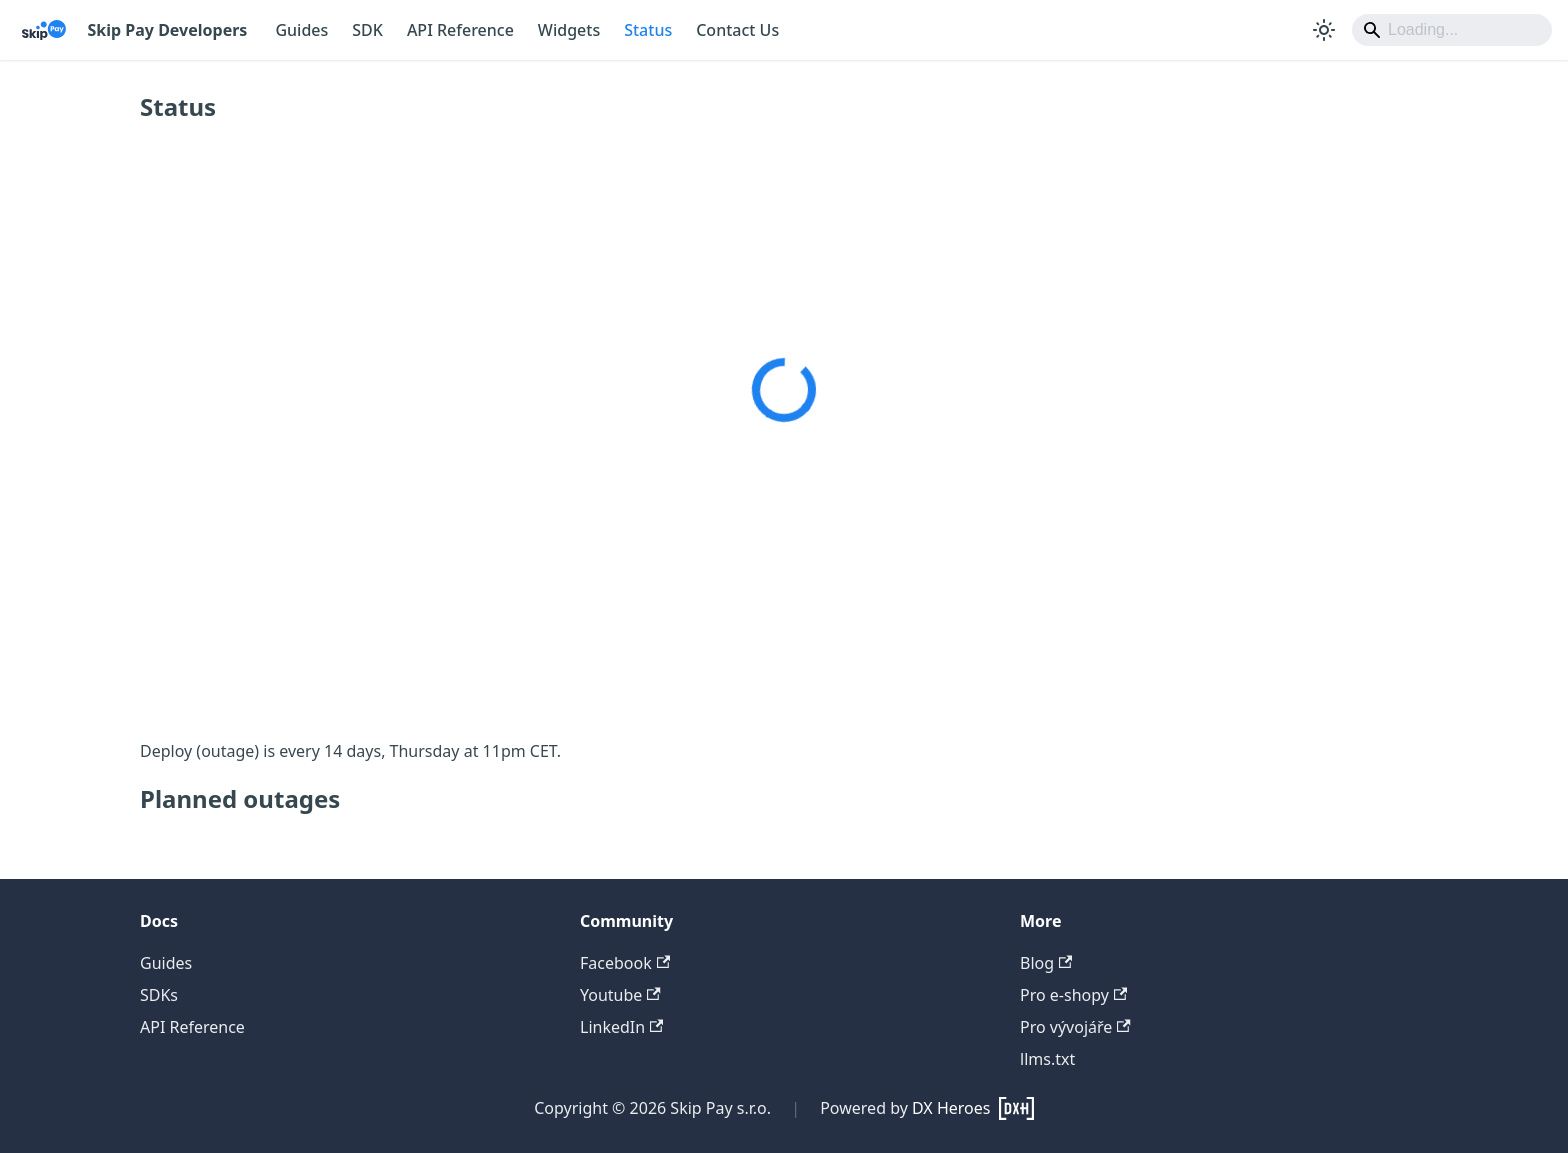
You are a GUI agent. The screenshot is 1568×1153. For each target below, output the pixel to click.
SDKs (159, 995)
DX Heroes (951, 1108)
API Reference (460, 30)
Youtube (620, 995)
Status (648, 30)
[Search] (1452, 30)
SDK (367, 30)
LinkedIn (621, 1027)
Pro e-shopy (1073, 995)
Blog (1046, 963)
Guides (301, 30)
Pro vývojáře (1075, 1027)
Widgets (569, 30)
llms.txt (1047, 1059)
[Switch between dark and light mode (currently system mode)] (1324, 30)
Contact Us (737, 30)
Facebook (625, 963)
